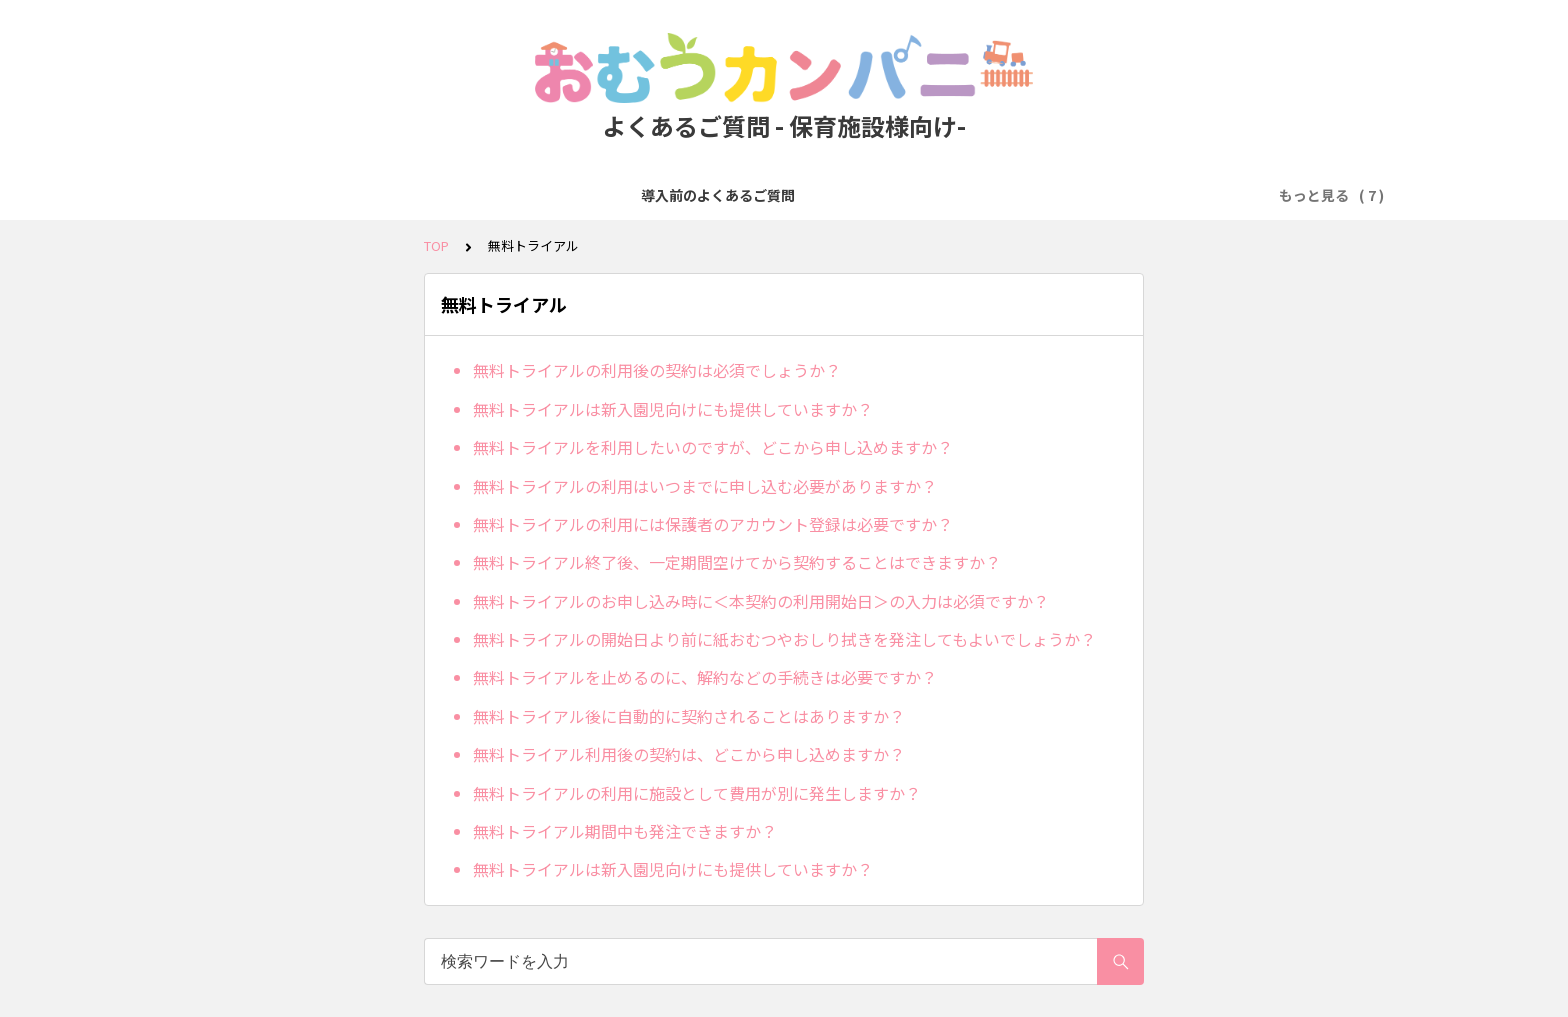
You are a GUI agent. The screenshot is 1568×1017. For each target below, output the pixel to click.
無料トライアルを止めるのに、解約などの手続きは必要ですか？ (705, 677)
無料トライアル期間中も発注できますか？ (625, 831)
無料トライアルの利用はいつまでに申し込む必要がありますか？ (705, 486)
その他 (1279, 195)
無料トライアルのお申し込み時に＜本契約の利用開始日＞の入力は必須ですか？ (761, 601)
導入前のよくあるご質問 (318, 195)
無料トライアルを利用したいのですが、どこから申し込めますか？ (713, 447)
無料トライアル (472, 195)
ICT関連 (1204, 195)
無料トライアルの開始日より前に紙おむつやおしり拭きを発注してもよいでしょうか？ (784, 639)
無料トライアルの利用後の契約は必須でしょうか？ (657, 370)
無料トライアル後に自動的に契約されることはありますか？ (689, 716)
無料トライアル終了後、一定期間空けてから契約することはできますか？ (737, 562)
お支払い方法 (689, 195)
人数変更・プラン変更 (829, 195)
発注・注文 (584, 195)
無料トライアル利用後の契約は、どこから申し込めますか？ (689, 754)
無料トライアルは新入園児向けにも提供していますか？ (673, 409)
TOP (436, 245)
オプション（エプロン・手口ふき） (1039, 195)
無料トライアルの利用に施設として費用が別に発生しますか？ (697, 793)
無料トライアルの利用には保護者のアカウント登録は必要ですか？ (713, 524)
